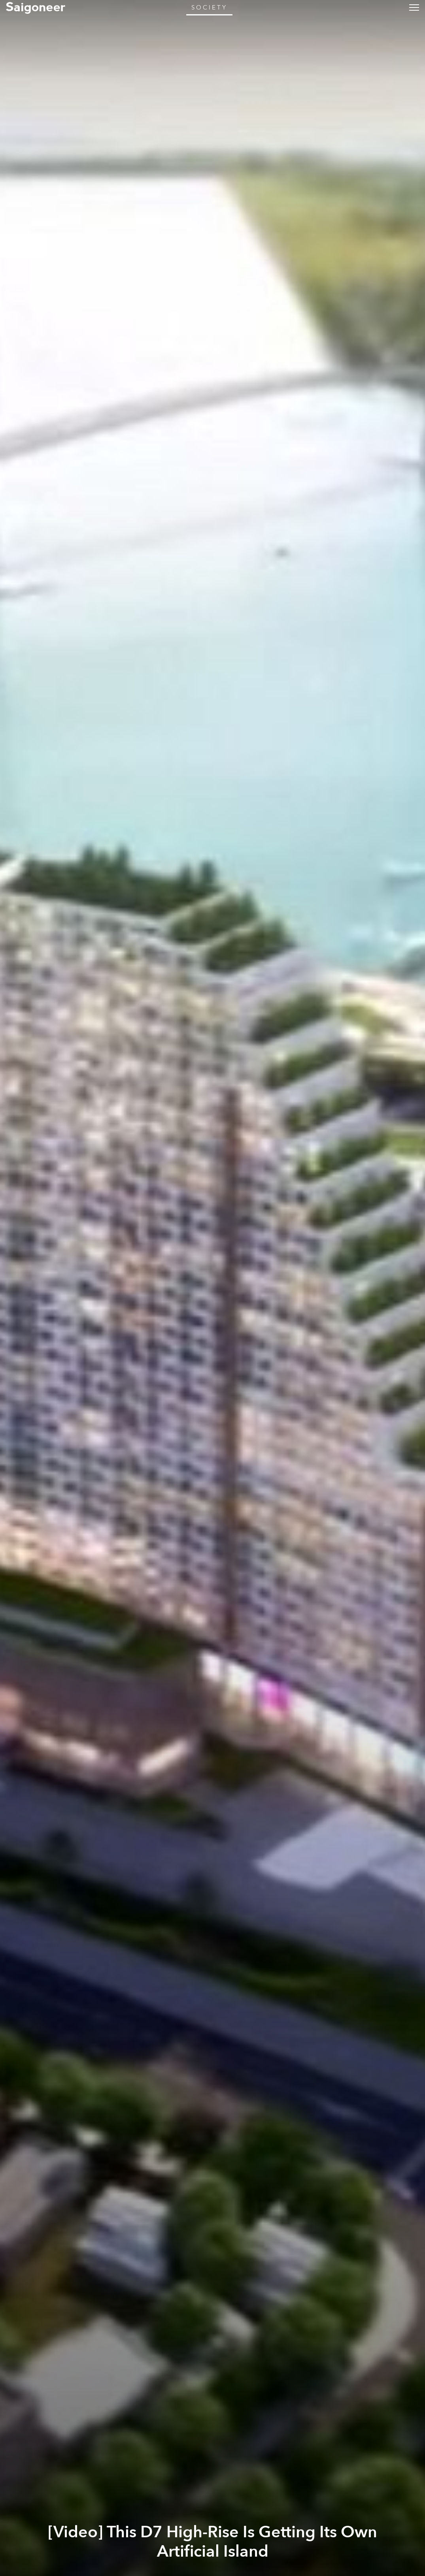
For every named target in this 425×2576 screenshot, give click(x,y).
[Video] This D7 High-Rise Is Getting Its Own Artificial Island (212, 2542)
